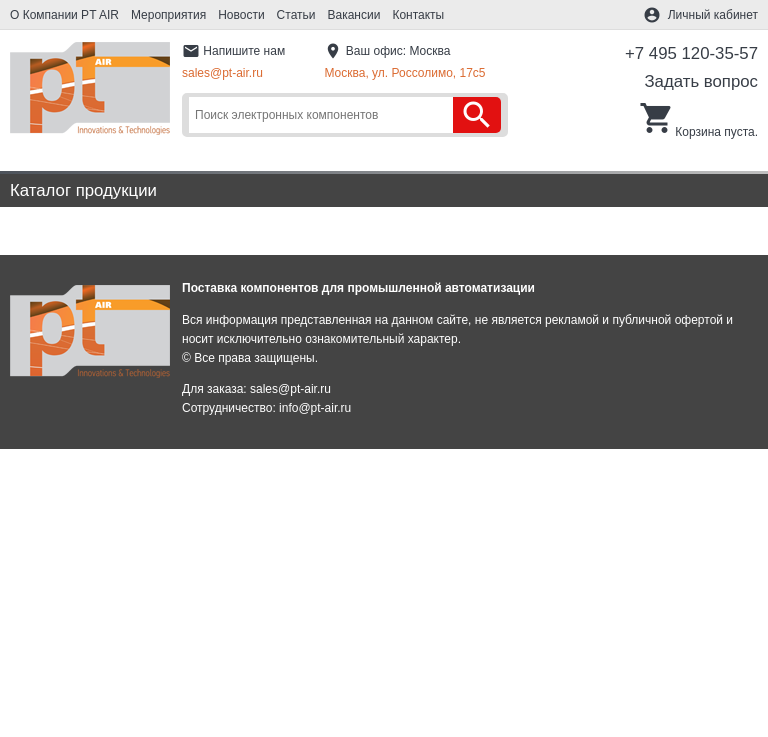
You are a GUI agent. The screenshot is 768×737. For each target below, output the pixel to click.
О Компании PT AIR (64, 15)
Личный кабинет (713, 15)
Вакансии (354, 15)
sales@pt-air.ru (222, 73)
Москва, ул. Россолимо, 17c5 (404, 73)
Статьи (296, 15)
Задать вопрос (701, 81)
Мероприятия (168, 15)
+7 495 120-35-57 (691, 53)
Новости (241, 15)
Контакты (418, 15)
